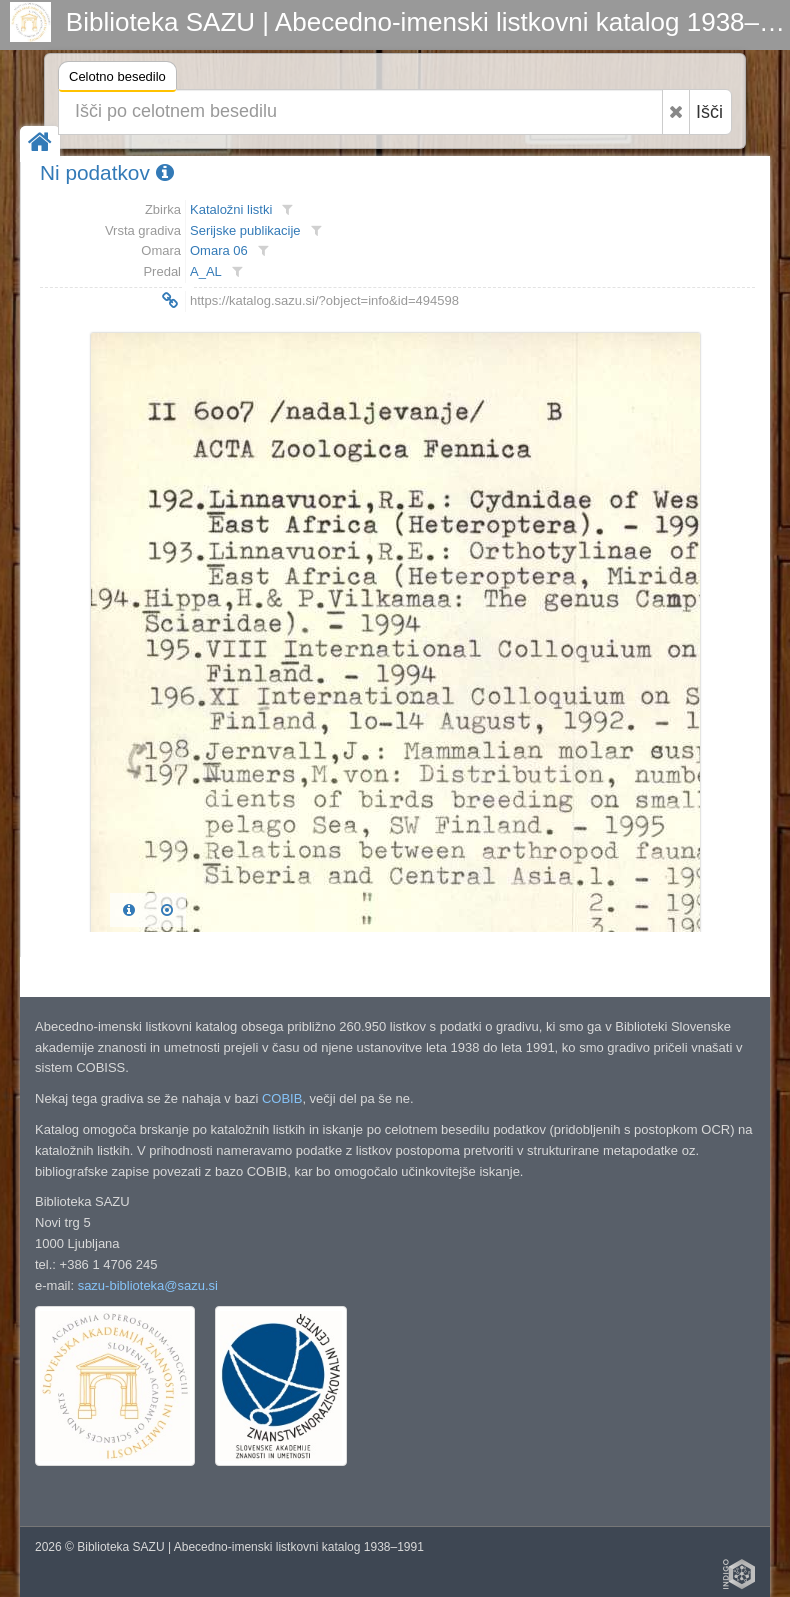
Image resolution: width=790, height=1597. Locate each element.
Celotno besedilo (117, 79)
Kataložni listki (231, 209)
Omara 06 (219, 250)
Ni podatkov (107, 172)
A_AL (206, 271)
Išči (709, 112)
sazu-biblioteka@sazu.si (148, 1285)
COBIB (282, 1098)
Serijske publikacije (245, 230)
